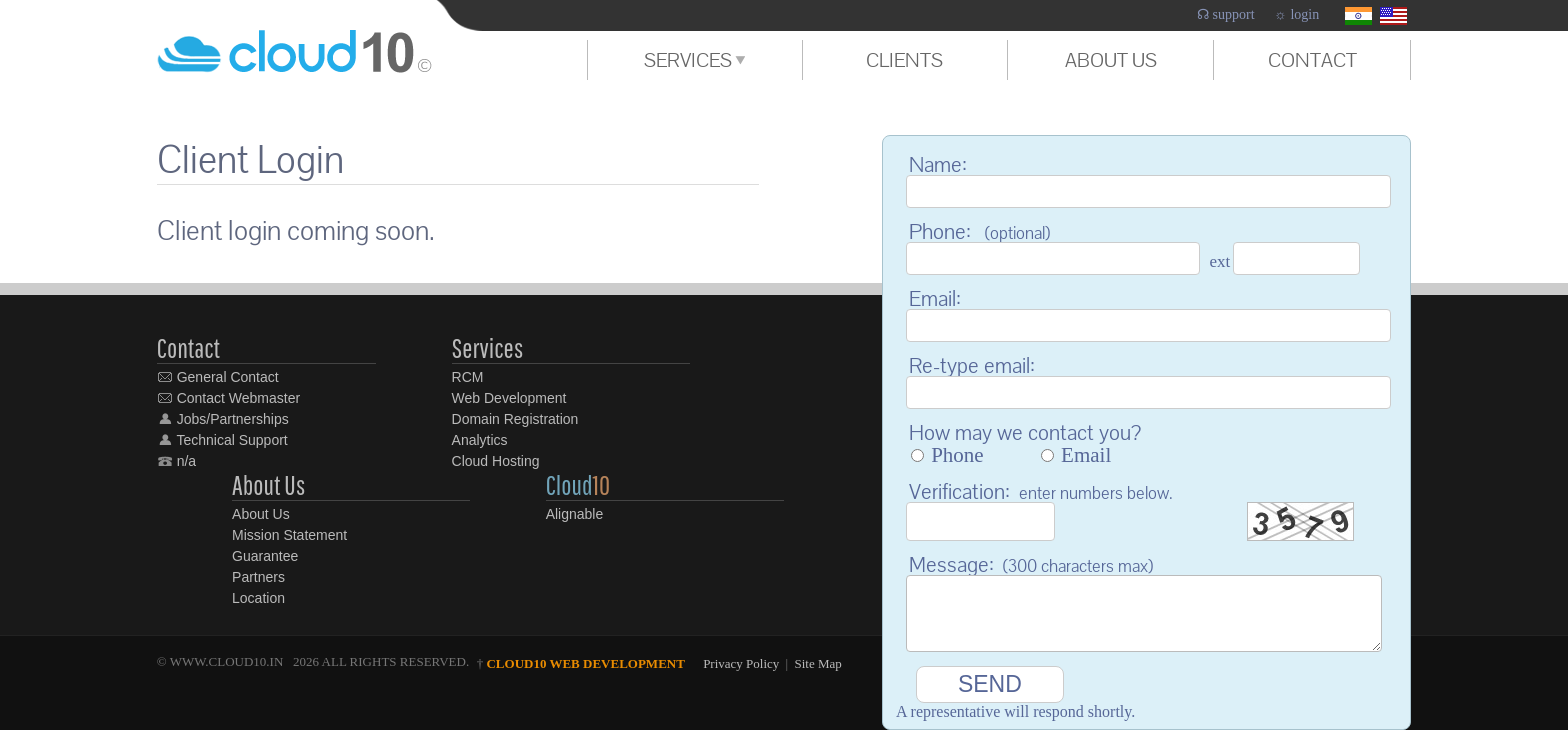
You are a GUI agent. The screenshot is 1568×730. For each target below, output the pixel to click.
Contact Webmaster (228, 398)
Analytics (480, 440)
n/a (176, 461)
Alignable (575, 514)
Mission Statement (289, 535)
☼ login (1296, 14)
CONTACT (1312, 60)
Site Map (817, 663)
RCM (468, 377)
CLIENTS (904, 60)
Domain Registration (515, 419)
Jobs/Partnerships (223, 419)
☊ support (1226, 14)
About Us (261, 514)
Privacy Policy (741, 663)
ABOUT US (1111, 60)
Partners (258, 577)
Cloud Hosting (496, 461)
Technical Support (222, 440)
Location (258, 598)
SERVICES (694, 60)
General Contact (218, 377)
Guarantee (265, 556)
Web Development (509, 398)
